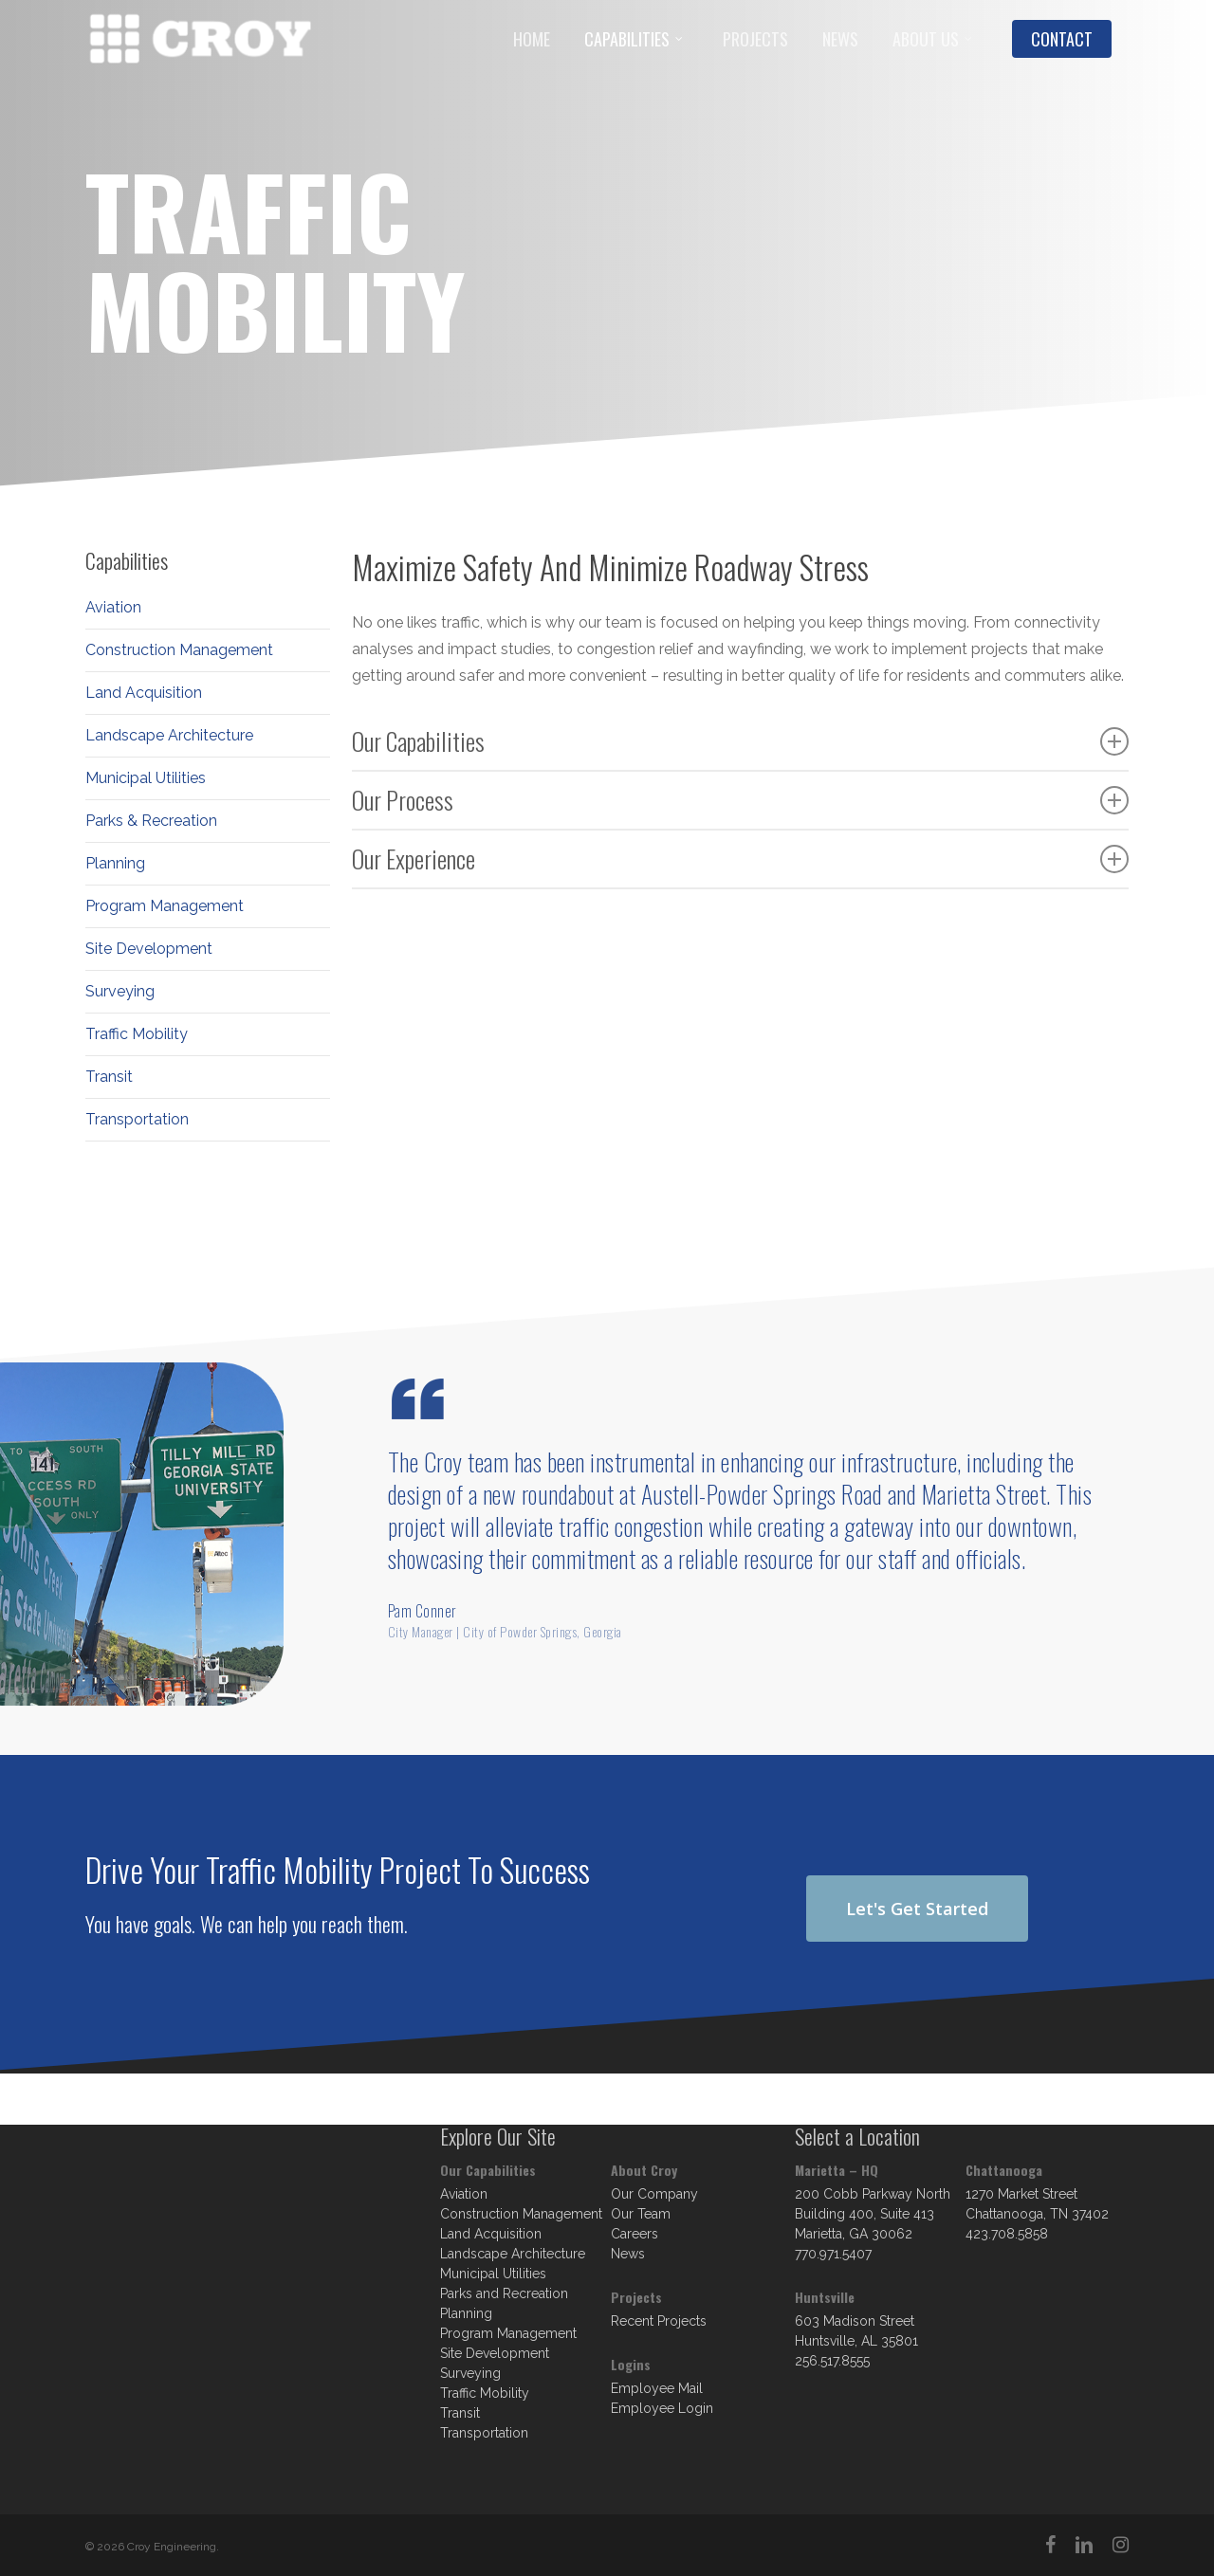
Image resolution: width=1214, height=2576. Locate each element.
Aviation (113, 607)
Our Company (654, 2193)
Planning (115, 863)
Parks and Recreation (504, 2293)
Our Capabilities (740, 740)
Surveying (120, 991)
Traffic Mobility (136, 1034)
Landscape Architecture (169, 735)
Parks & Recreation (151, 821)
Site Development (148, 949)
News (628, 2253)
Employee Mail (657, 2388)
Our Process (740, 799)
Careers (634, 2233)
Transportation (137, 1119)
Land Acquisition (143, 693)
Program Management (164, 906)
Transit (109, 1077)
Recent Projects (659, 2321)
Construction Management (179, 650)
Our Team (641, 2213)
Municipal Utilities (145, 778)
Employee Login (662, 2408)
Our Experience (740, 858)
